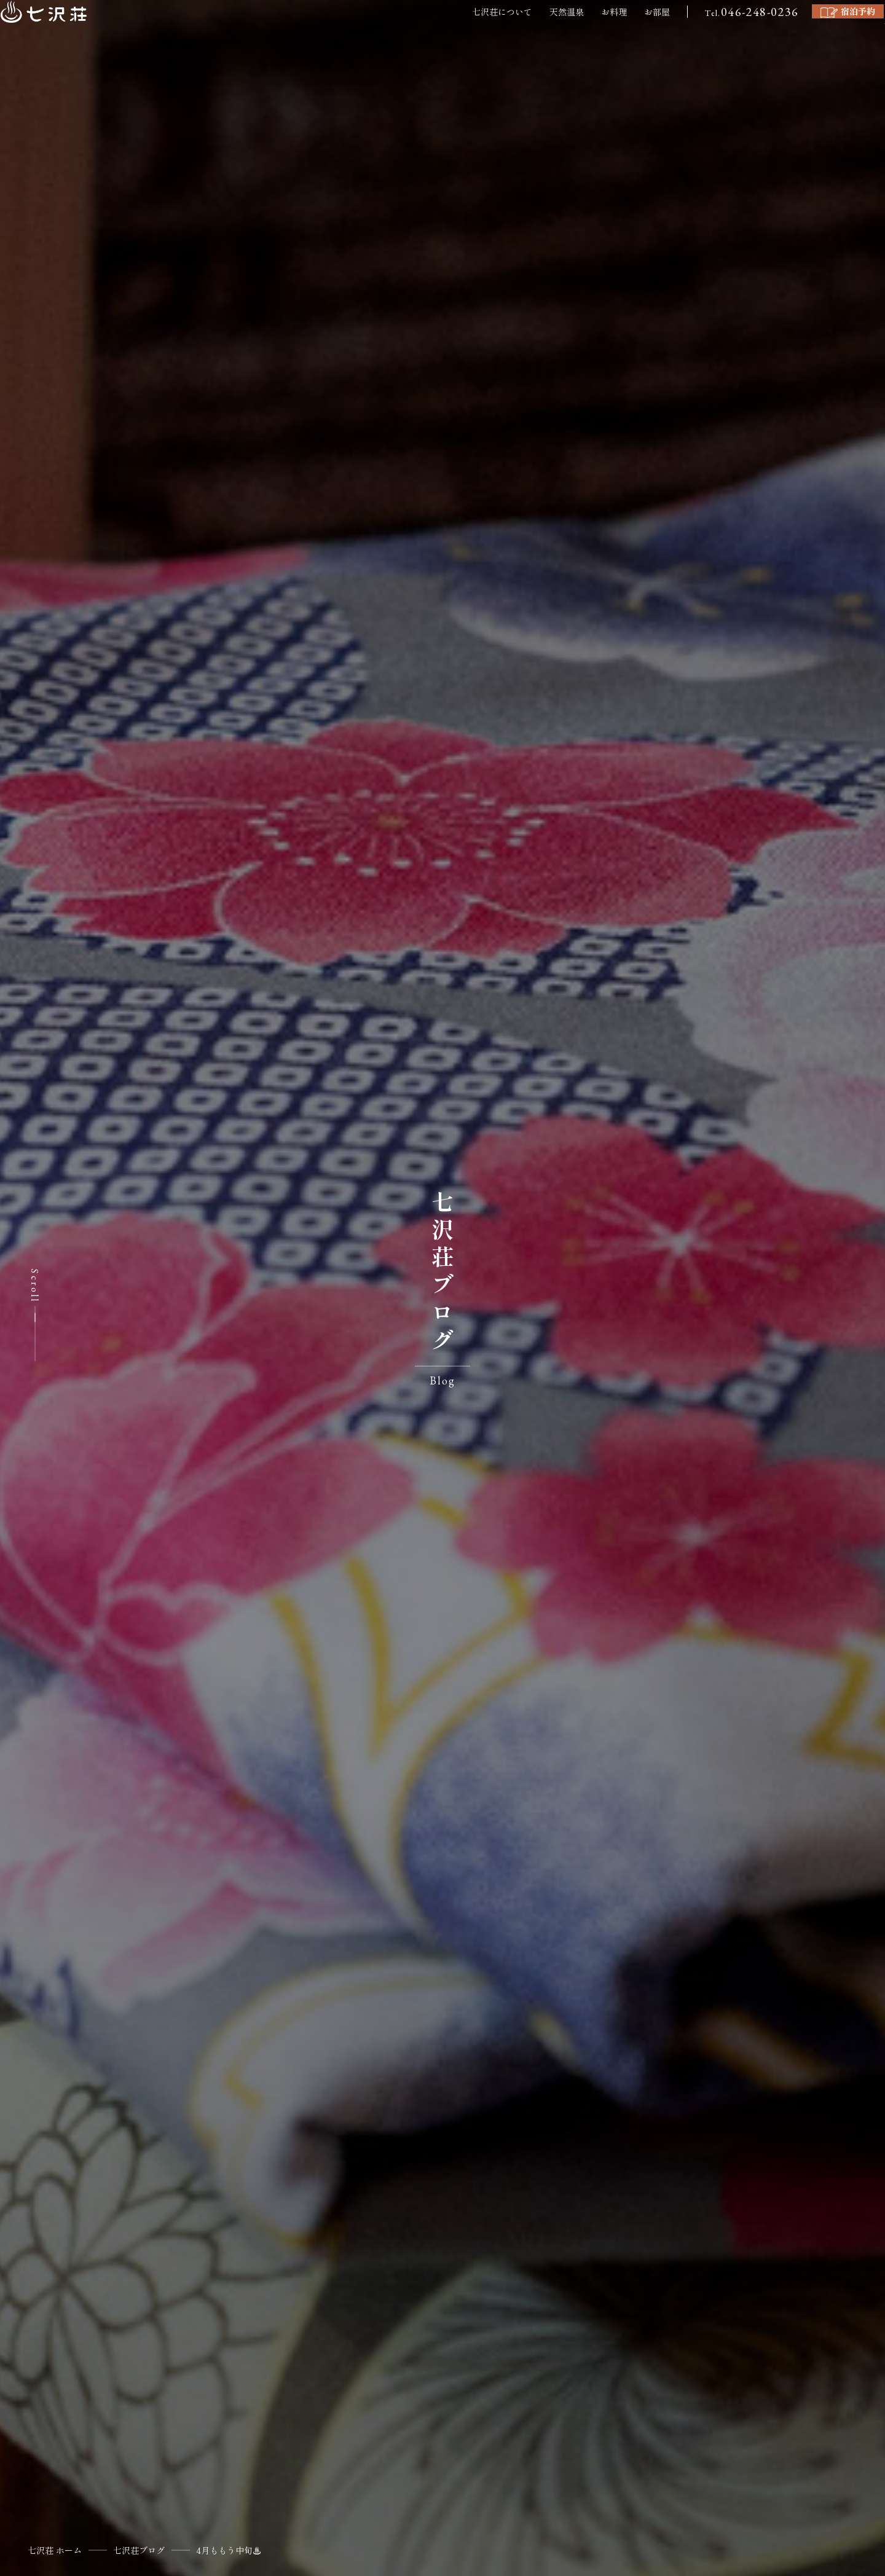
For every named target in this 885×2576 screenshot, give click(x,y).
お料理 (536, 32)
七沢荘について (424, 32)
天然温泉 (488, 32)
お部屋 (579, 32)
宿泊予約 (788, 32)
